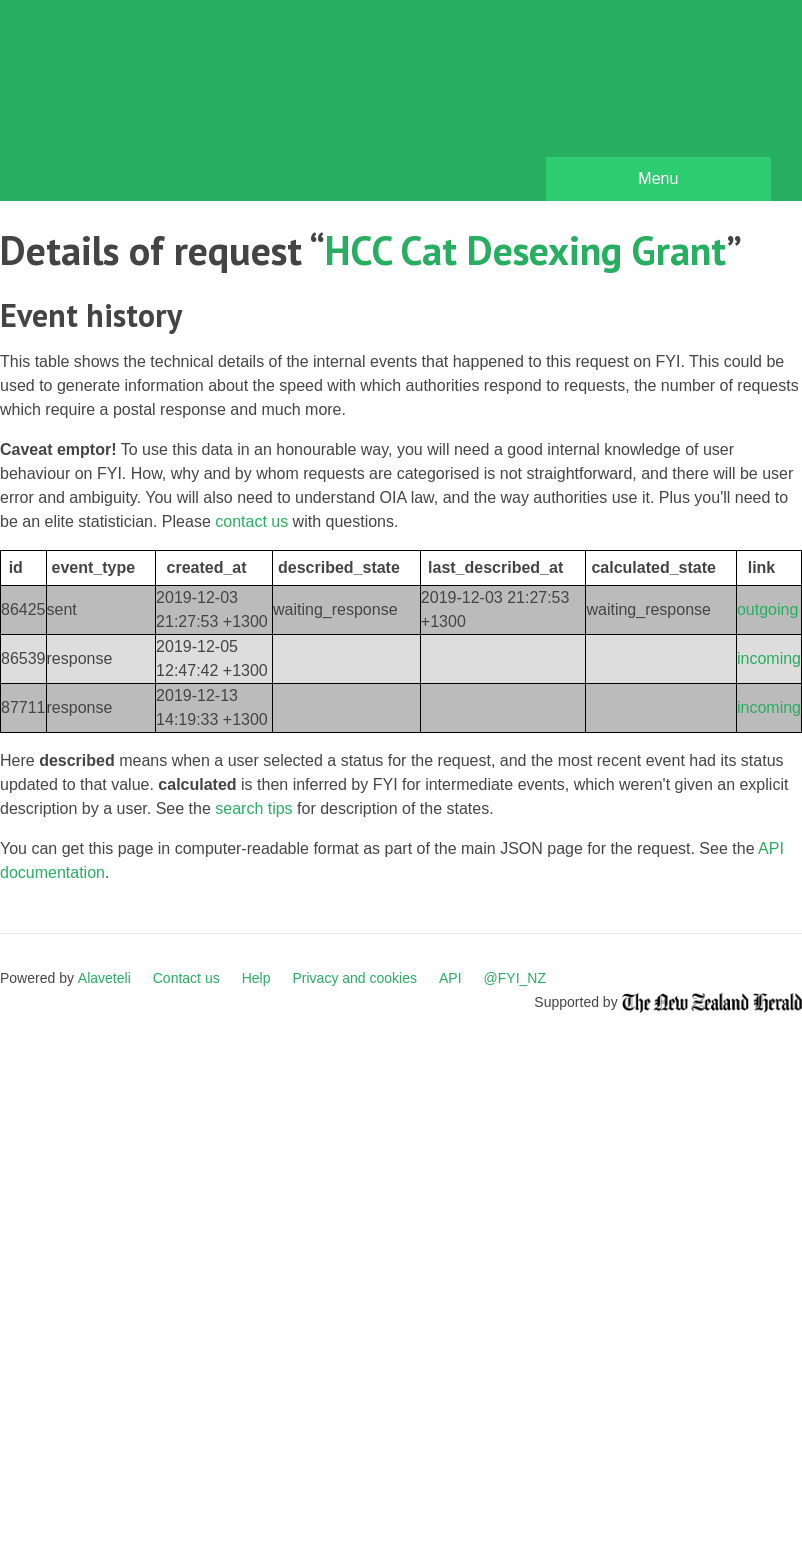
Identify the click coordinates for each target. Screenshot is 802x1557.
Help (256, 978)
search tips (253, 808)
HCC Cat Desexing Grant (525, 250)
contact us (251, 521)
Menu (658, 178)
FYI (130, 105)
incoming (769, 658)
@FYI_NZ (515, 978)
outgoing (767, 609)
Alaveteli (104, 978)
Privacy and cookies (354, 978)
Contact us (186, 978)
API (450, 978)
